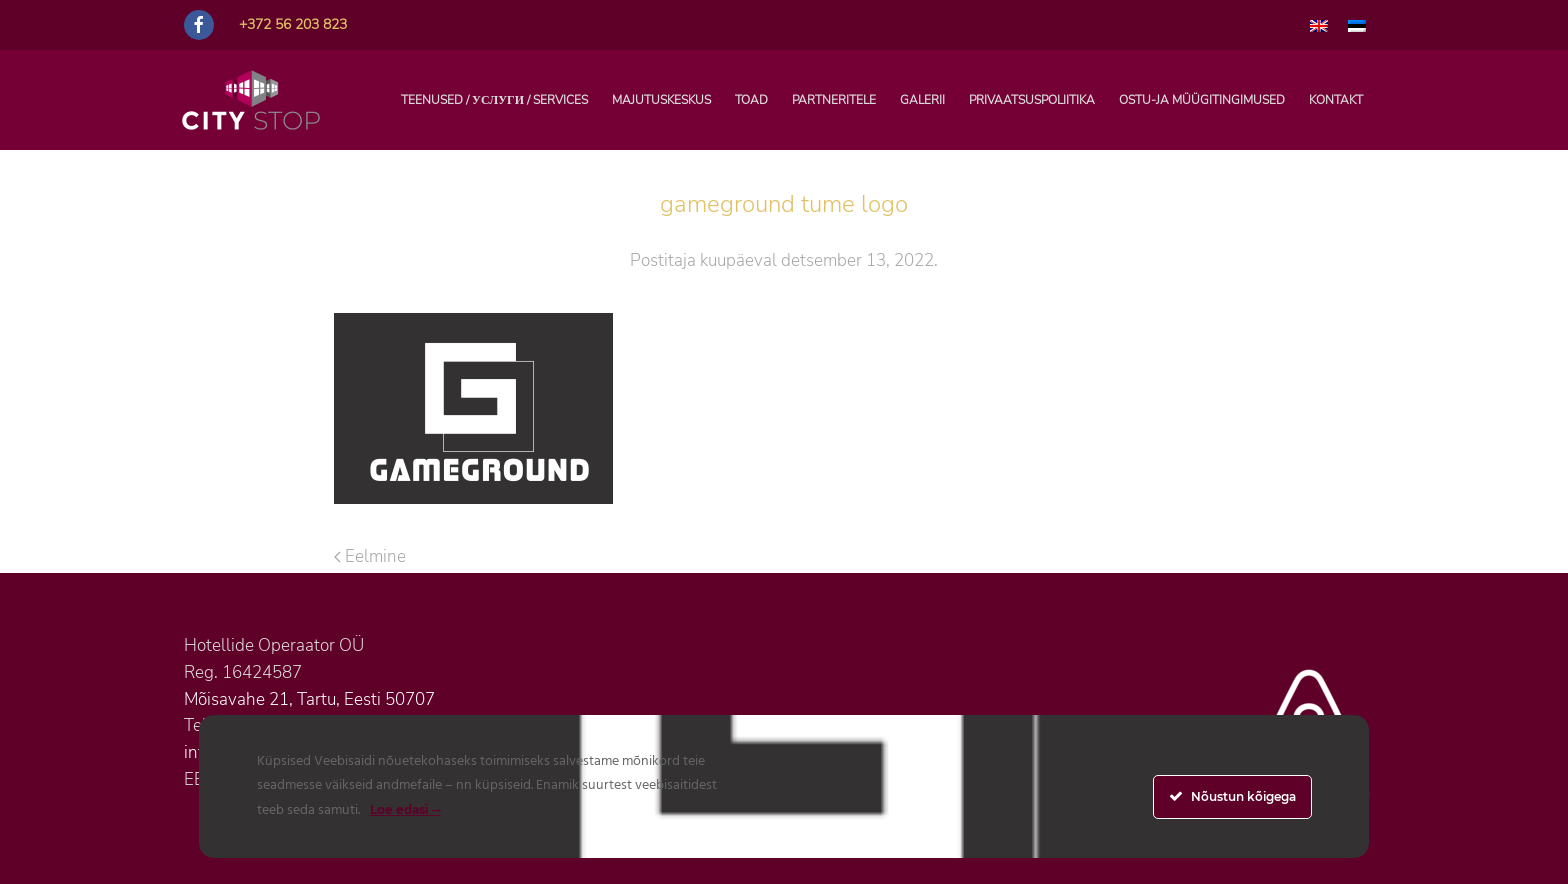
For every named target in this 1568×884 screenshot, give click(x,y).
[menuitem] (1319, 25)
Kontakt (1336, 100)
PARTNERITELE (834, 100)
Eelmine (370, 556)
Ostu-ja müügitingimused (1202, 100)
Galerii (922, 100)
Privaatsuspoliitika (1032, 100)
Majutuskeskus (661, 100)
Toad (751, 100)
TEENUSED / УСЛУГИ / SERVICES (494, 100)
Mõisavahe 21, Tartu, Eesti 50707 (309, 699)
